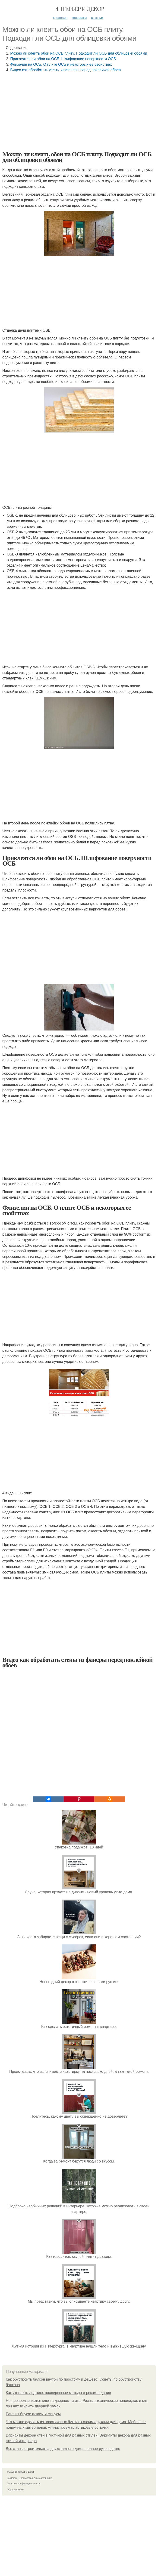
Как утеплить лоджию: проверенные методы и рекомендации (58, 2393)
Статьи (97, 18)
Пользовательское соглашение (35, 2478)
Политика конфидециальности (23, 2483)
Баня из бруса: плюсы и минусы (33, 2414)
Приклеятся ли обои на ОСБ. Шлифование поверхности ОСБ (63, 59)
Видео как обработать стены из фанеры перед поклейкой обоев (65, 70)
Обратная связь (15, 2489)
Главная (60, 18)
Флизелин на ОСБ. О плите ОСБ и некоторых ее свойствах (61, 64)
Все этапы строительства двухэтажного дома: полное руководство (63, 2449)
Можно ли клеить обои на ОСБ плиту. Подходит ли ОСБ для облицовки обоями (78, 53)
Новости (79, 18)
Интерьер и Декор (79, 9)
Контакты (12, 2478)
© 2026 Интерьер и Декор (21, 2472)
